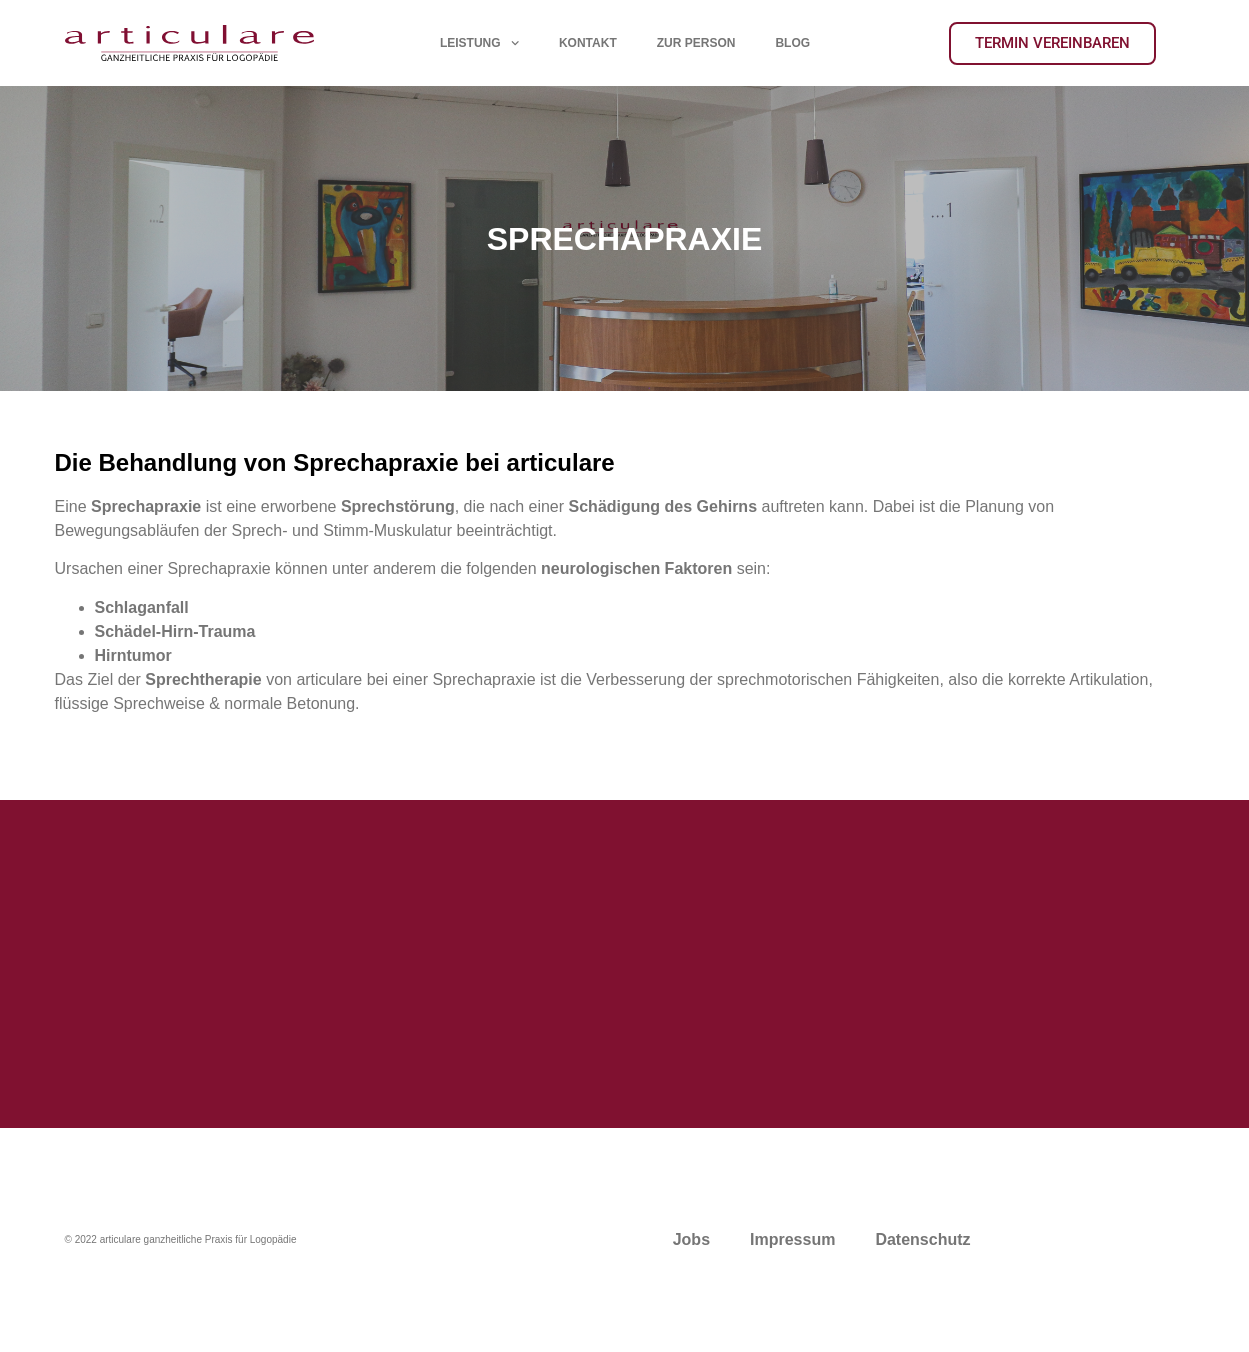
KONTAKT (587, 43)
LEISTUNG (478, 43)
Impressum (792, 1239)
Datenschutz (922, 1239)
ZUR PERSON (695, 43)
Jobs (691, 1239)
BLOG (792, 43)
